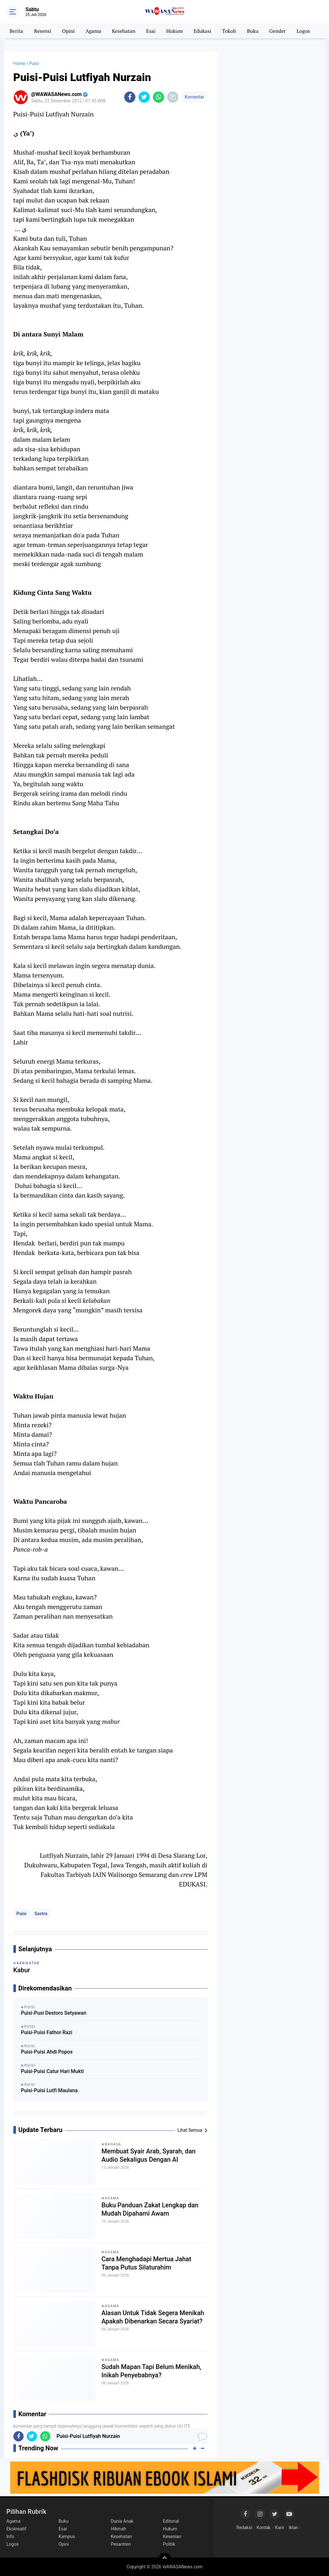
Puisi (21, 1913)
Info (10, 2536)
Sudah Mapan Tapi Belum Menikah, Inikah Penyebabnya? (151, 2371)
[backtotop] (164, 2559)
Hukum (174, 30)
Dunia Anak (122, 2521)
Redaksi (244, 2527)
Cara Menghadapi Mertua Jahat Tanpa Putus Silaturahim (146, 2263)
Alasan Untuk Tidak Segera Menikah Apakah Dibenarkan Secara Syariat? (153, 2317)
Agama (93, 30)
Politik (169, 2544)
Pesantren (121, 2544)
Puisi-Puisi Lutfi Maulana (49, 2090)
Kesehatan (123, 30)
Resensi (42, 30)
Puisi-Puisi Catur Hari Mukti (52, 2071)
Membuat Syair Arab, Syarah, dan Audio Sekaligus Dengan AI (149, 2155)
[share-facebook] (129, 97)
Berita (16, 30)
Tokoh (229, 30)
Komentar (194, 97)
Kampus (67, 2536)
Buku (252, 30)
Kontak (264, 2527)
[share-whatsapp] (158, 97)
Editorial (171, 2521)
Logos (303, 30)
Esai (150, 30)
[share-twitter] (144, 97)
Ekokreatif (16, 2528)
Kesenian (172, 2536)
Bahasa (113, 2144)
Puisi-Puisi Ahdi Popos (47, 2052)
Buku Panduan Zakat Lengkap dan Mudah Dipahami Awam (150, 2209)
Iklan (293, 2527)
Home (19, 63)
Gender (277, 30)
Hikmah (118, 2528)
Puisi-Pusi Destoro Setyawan (54, 2013)
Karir (279, 2527)
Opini (68, 30)
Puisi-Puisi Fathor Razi (46, 2032)
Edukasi (202, 30)
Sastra (40, 1913)
